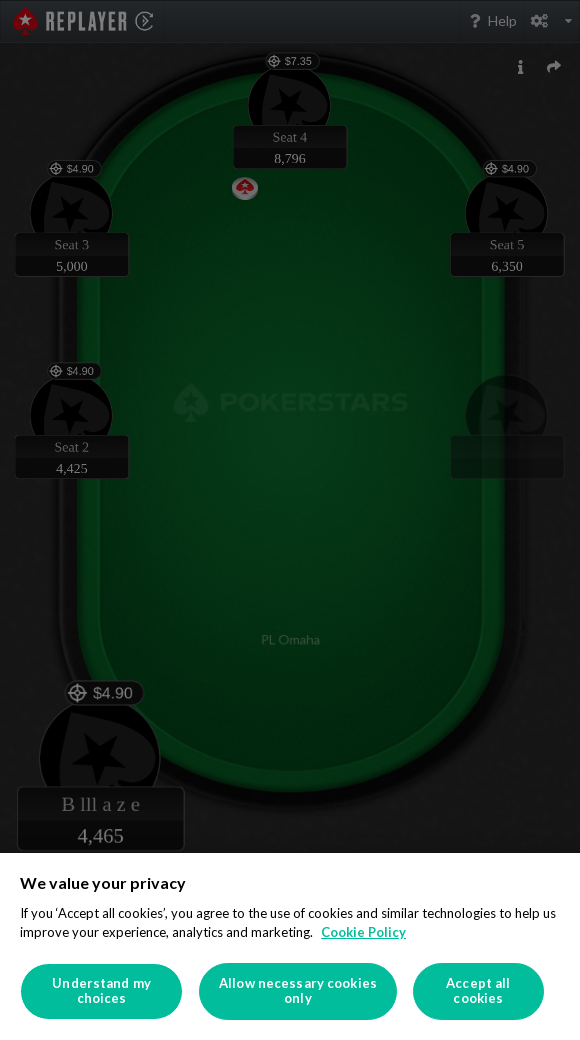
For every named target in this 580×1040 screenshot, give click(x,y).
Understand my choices (101, 991)
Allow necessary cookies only (298, 991)
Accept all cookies (478, 991)
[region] (290, 946)
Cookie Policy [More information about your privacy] (363, 932)
